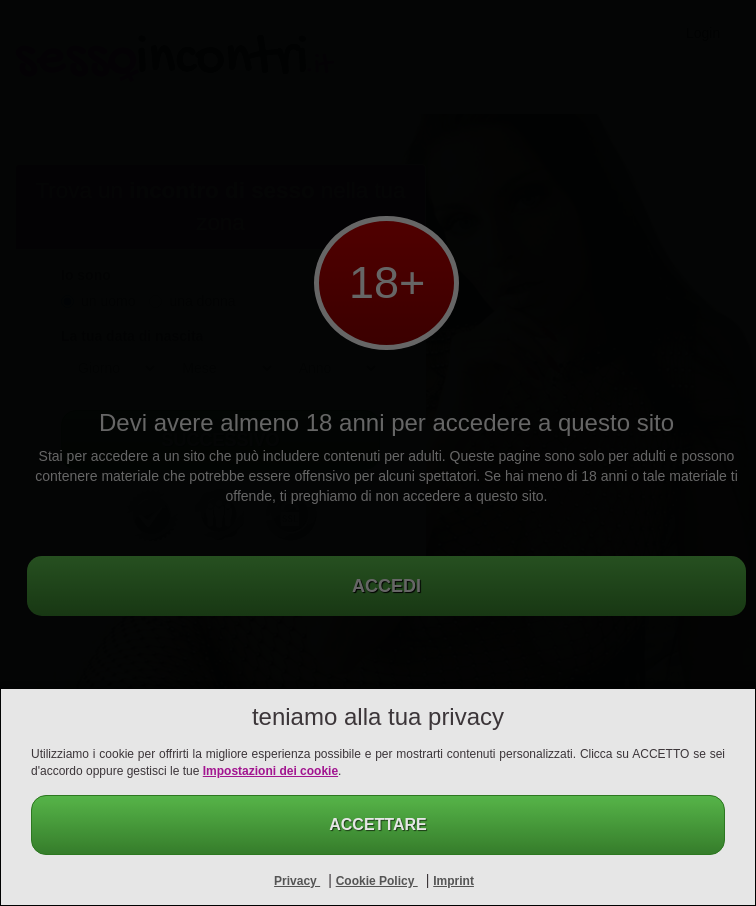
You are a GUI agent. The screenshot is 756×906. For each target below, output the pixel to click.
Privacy (297, 881)
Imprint (453, 881)
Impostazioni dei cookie (270, 771)
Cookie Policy (377, 881)
